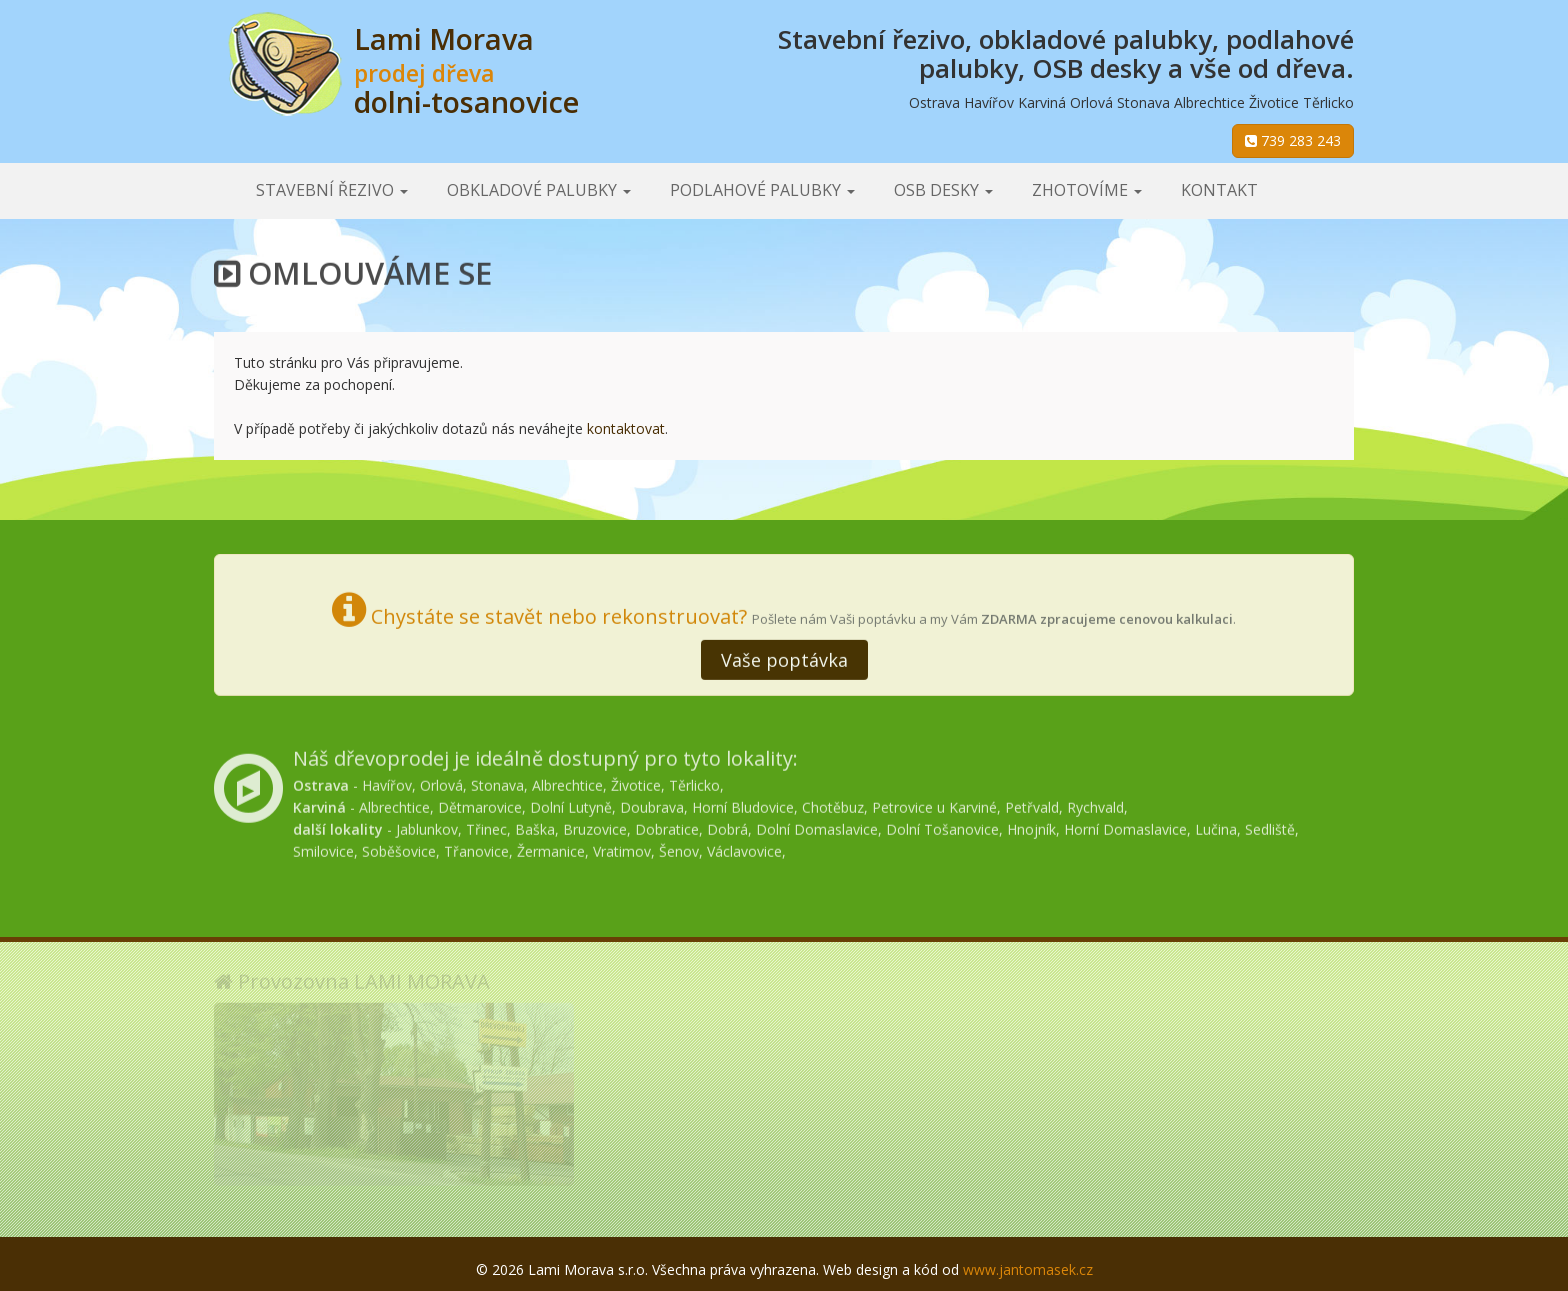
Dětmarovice (480, 803)
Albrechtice (567, 781)
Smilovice (323, 847)
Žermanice (551, 847)
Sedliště (1270, 825)
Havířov (387, 781)
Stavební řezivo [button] (332, 190)
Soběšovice (399, 847)
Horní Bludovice (743, 803)
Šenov (679, 847)
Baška (535, 825)
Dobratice (667, 825)
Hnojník (1031, 825)
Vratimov (622, 847)
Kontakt (1219, 190)
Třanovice (476, 847)
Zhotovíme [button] (1087, 190)
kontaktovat (626, 428)
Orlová (441, 781)
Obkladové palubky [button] (539, 190)
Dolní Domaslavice (817, 825)
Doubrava (652, 803)
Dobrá (727, 825)
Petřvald (1032, 803)
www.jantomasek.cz (1028, 1269)
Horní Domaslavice (1125, 825)
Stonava (497, 781)
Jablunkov (427, 825)
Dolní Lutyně (571, 803)
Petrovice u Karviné (934, 803)
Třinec (486, 825)
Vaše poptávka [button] (784, 658)
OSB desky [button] (943, 190)
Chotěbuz (833, 803)
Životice (636, 781)
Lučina (1216, 825)
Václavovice (744, 847)
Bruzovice (595, 825)
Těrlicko (694, 781)
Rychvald (1095, 803)
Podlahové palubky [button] (762, 190)
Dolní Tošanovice (942, 825)
